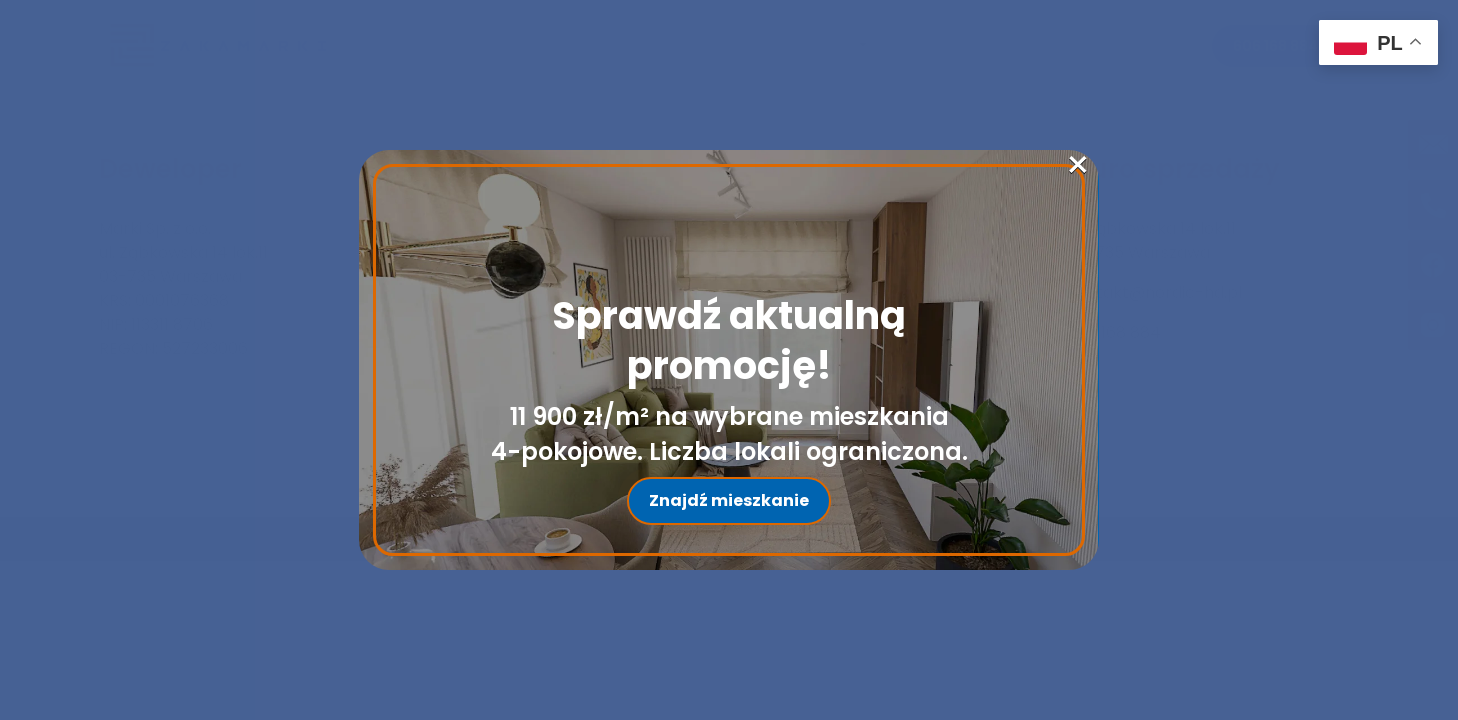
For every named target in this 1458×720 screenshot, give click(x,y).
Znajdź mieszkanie (729, 500)
